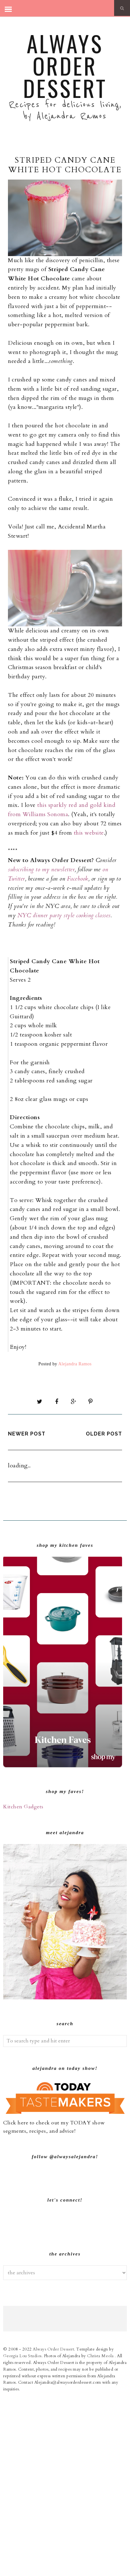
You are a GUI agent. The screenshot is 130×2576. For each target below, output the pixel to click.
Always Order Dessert (65, 65)
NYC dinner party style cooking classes (64, 915)
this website (89, 833)
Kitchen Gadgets (23, 1806)
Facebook (76, 879)
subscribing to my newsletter (41, 870)
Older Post (104, 1434)
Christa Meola (101, 2534)
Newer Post (26, 1434)
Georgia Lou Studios (22, 2534)
